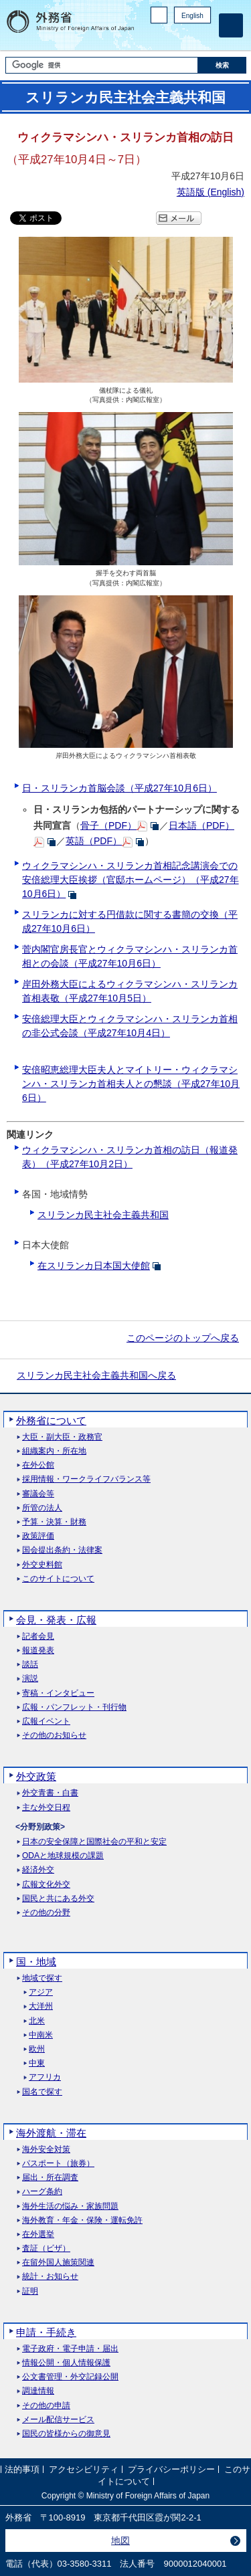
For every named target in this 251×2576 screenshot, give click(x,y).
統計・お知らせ (50, 2276)
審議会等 (38, 1494)
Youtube (203, 37)
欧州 (37, 2049)
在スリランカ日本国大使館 (93, 1265)
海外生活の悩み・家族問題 (70, 2206)
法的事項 (22, 2469)
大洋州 (41, 2006)
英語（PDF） (94, 840)
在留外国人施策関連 (58, 2262)
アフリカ (45, 2077)
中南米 (41, 2035)
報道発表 (38, 1650)
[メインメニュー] (231, 25)
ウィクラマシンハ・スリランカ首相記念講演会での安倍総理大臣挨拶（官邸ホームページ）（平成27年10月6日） (130, 879)
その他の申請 (46, 2405)
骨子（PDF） (108, 825)
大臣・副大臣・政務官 (62, 1437)
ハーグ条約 (42, 2191)
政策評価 (38, 1536)
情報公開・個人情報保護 (66, 2363)
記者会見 (38, 1636)
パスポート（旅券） (58, 2163)
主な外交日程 (46, 1807)
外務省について (51, 1420)
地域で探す (42, 1978)
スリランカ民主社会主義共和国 (103, 1214)
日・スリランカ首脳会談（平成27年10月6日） (119, 788)
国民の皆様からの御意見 (66, 2434)
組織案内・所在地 (54, 1451)
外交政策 (36, 1776)
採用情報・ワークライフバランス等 (86, 1479)
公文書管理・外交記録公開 (70, 2377)
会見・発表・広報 (56, 1619)
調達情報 (38, 2391)
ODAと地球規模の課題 (63, 1856)
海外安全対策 (46, 2149)
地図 (120, 2540)
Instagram (186, 37)
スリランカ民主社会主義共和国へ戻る (96, 1375)
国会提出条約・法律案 (62, 1550)
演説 (30, 1678)
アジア (41, 1992)
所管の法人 (42, 1508)
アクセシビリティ (83, 2469)
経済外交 (38, 1870)
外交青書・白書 (50, 1793)
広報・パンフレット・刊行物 (74, 1707)
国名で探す (42, 2092)
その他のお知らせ (54, 1735)
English (192, 15)
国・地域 (36, 1961)
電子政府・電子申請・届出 (70, 2349)
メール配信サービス (58, 2419)
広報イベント (46, 1721)
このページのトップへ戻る (183, 1337)
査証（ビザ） (46, 2248)
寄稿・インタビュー (58, 1693)
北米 (37, 2021)
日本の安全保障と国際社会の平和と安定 (94, 1842)
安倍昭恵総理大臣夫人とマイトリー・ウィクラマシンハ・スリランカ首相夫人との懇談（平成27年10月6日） (131, 1083)
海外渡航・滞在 (51, 2133)
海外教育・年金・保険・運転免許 (82, 2220)
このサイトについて (58, 1579)
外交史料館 (42, 1565)
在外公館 (38, 1465)
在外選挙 (38, 2234)
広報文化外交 (46, 1884)
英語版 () (210, 192)
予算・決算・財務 (54, 1522)
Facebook (169, 37)
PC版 (159, 15)
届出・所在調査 (50, 2177)
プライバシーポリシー (171, 2469)
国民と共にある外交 (58, 1898)
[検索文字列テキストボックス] (101, 65)
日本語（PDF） (201, 825)
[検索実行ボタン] (222, 65)
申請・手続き (46, 2332)
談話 (30, 1664)
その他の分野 (46, 1912)
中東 (37, 2063)
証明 (30, 2291)
